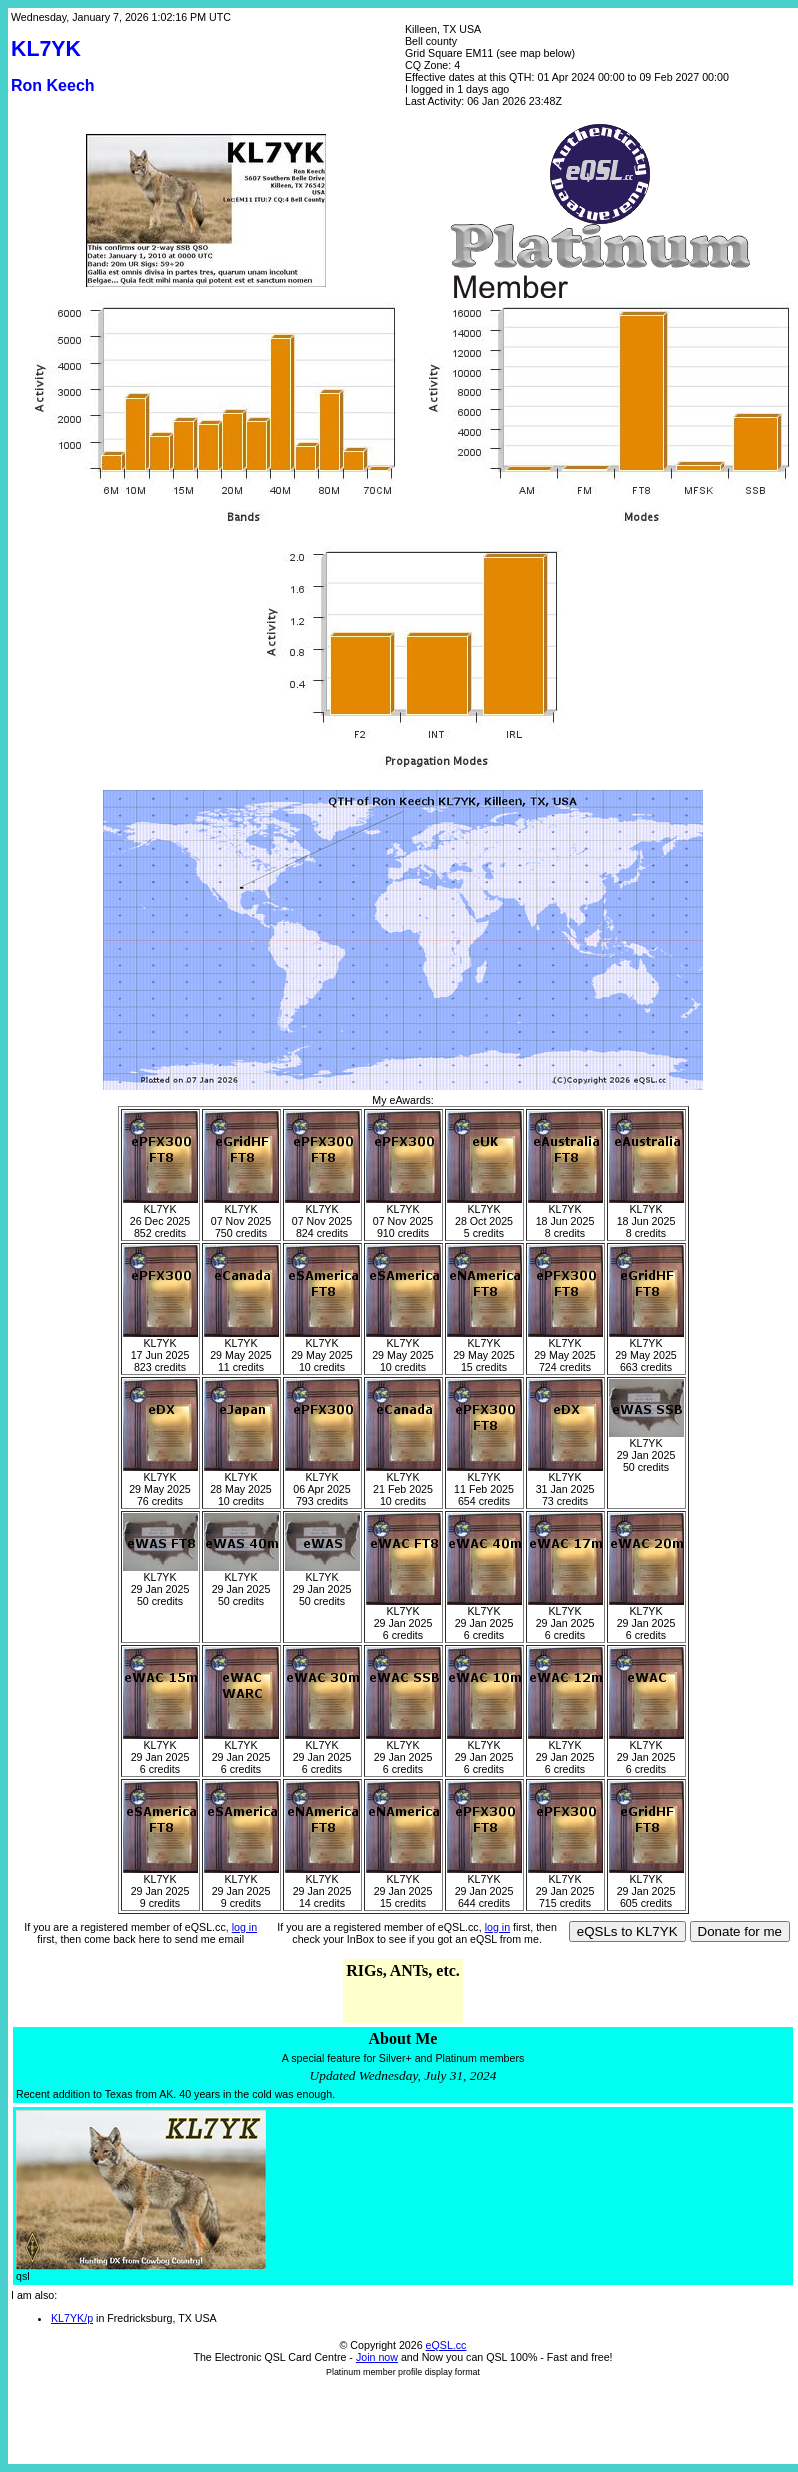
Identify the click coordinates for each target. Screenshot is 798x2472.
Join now (377, 2357)
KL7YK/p (72, 2318)
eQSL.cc (446, 2345)
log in (244, 1927)
